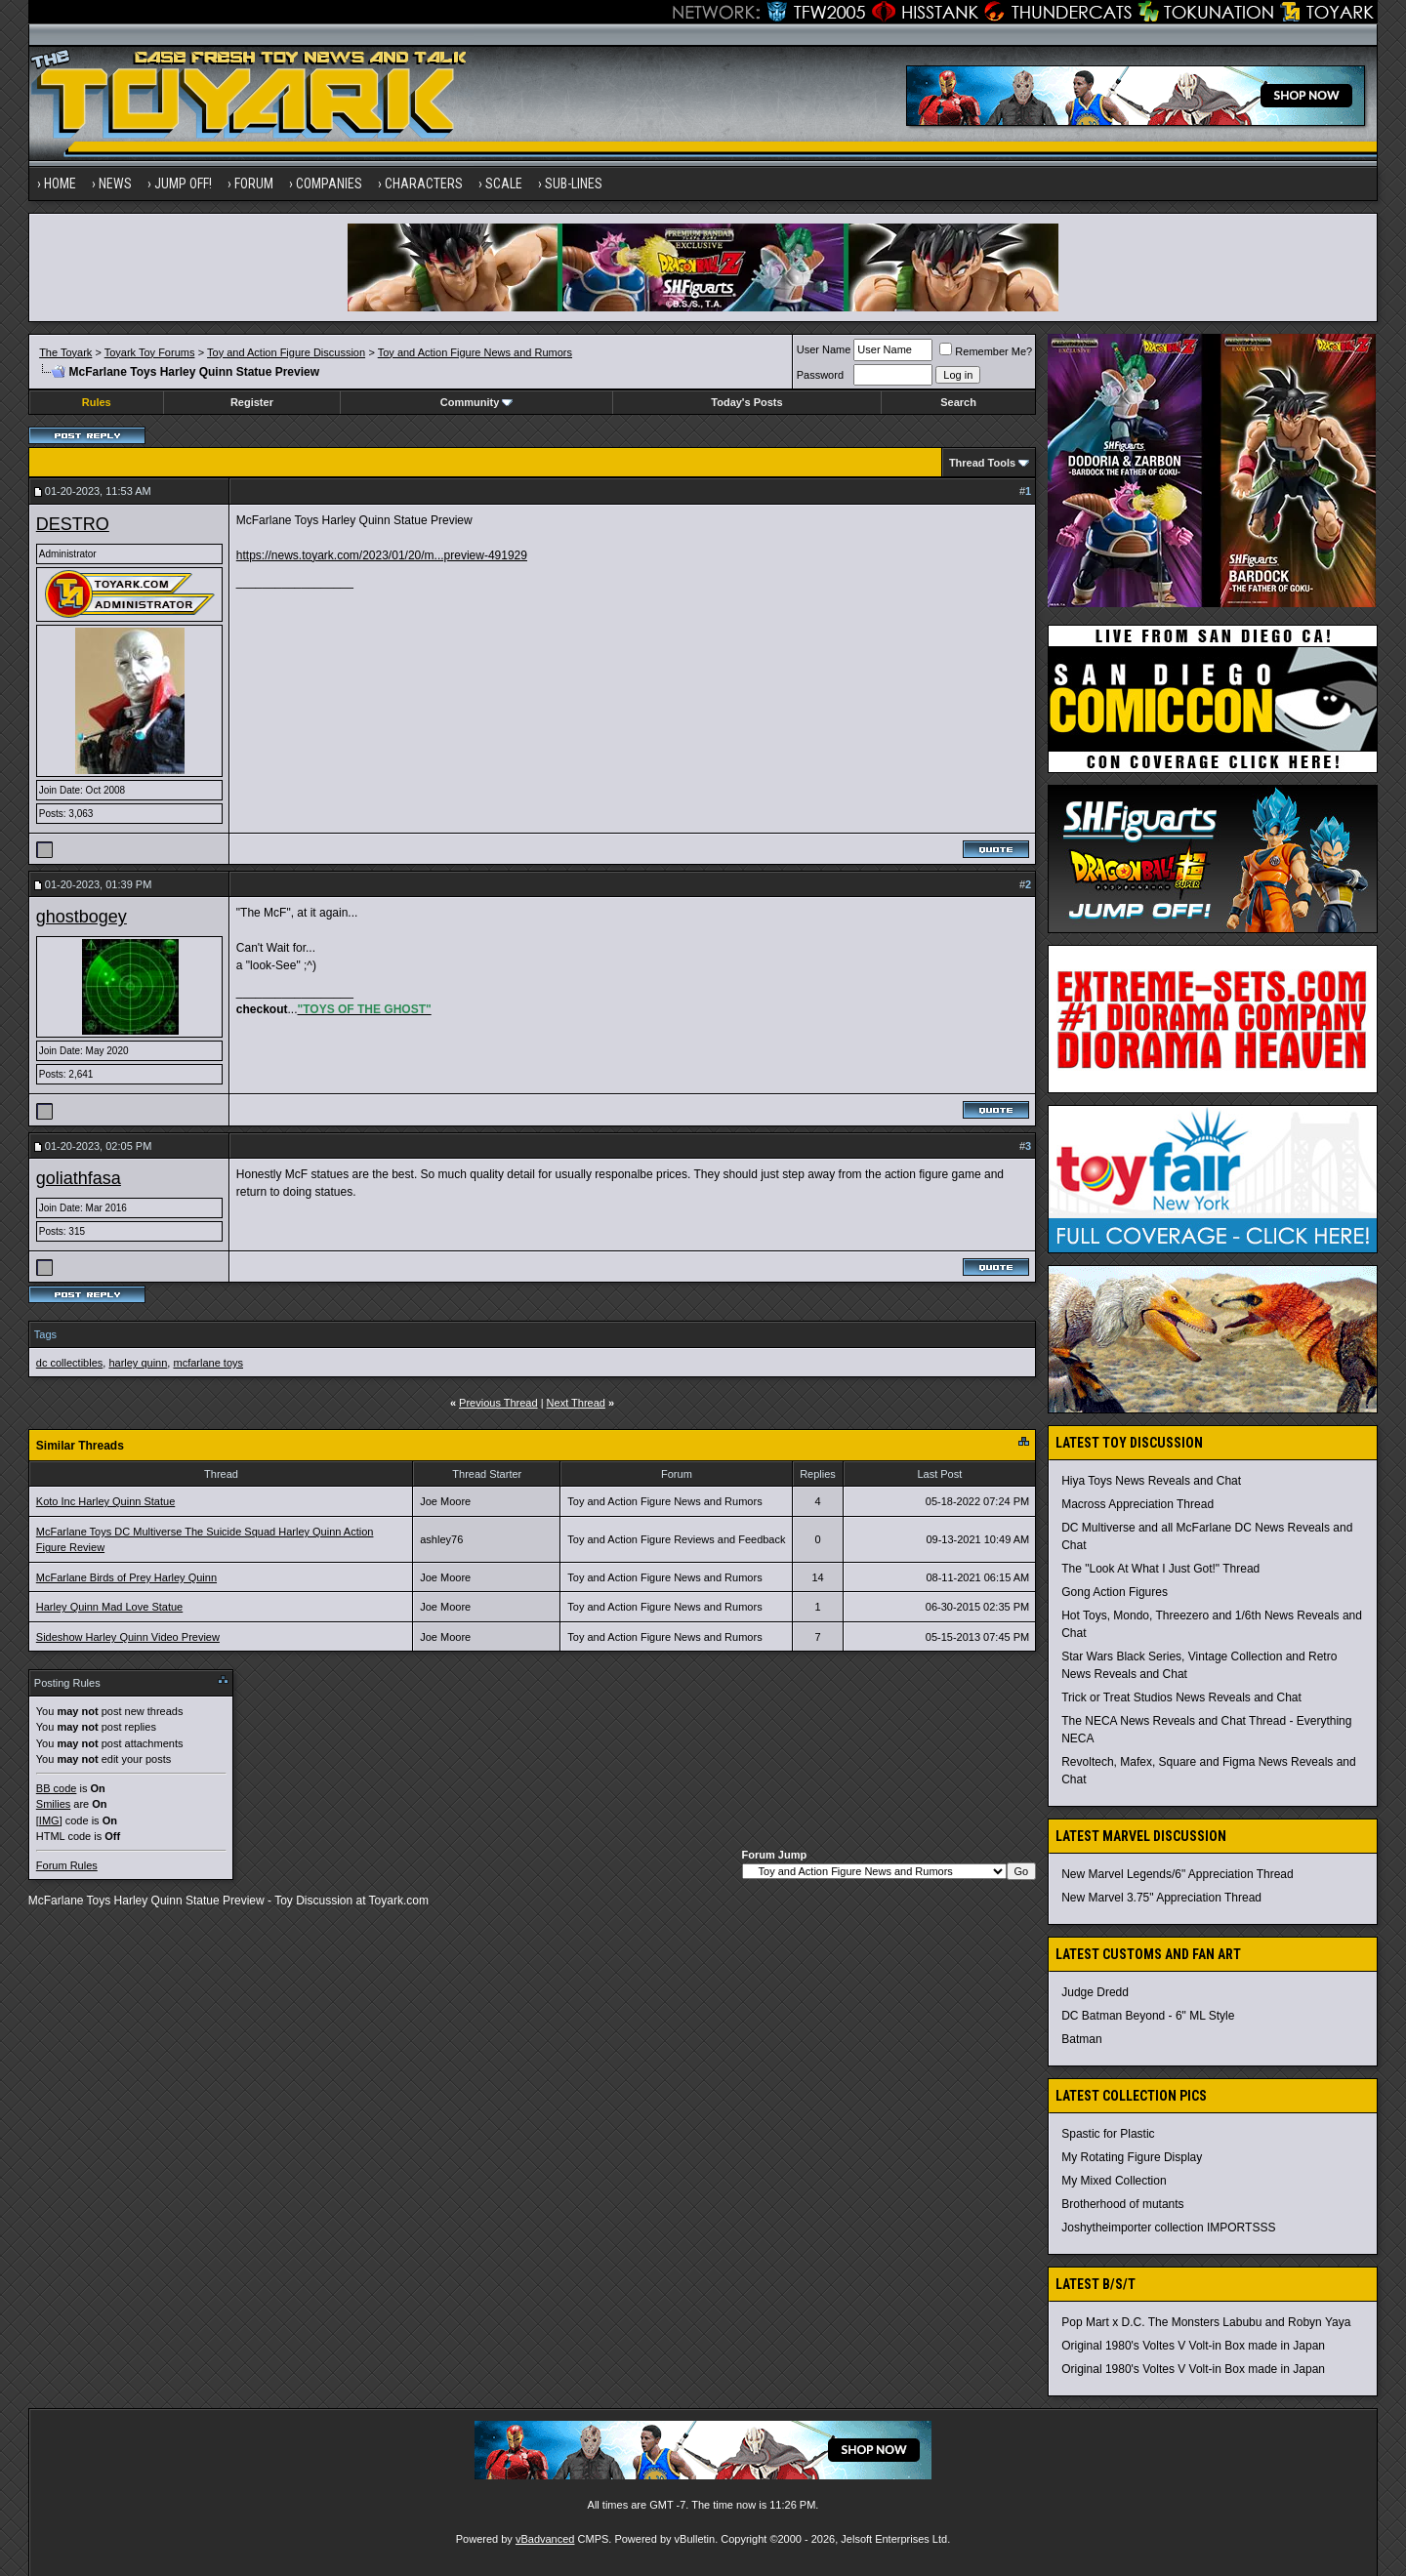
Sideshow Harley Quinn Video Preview (128, 1637)
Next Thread (576, 1403)
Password (820, 375)
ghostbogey (81, 916)
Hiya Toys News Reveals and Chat (1151, 1481)
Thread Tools (982, 463)
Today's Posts (746, 402)
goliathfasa (78, 1178)
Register (251, 402)
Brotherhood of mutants (1122, 2204)
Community (477, 402)
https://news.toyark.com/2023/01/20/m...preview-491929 (381, 555)
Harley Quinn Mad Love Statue (109, 1607)
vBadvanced (545, 2539)
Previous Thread (498, 1403)
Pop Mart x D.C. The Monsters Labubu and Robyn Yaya (1205, 2322)
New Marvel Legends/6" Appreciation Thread (1177, 1874)
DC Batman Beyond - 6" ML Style (1147, 2016)
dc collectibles (69, 1363)
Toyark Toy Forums (149, 352)
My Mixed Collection (1113, 2181)
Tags (45, 1334)
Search (958, 402)
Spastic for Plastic (1107, 2134)
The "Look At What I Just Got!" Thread (1160, 1568)
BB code (56, 1788)
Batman (1081, 2039)
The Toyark (65, 352)
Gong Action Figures (1114, 1592)
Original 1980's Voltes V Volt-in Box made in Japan (1193, 2345)
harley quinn (137, 1363)
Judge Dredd (1095, 1992)
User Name (824, 349)
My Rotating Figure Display (1131, 2157)
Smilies (53, 1804)
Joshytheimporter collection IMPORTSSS (1168, 2227)
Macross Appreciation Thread (1137, 1504)
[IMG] (49, 1820)
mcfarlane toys (208, 1363)
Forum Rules (67, 1865)
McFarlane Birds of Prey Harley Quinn (126, 1577)
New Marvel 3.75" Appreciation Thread (1161, 1897)
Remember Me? (985, 351)
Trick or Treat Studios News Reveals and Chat (1181, 1697)
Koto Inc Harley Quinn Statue (105, 1501)
